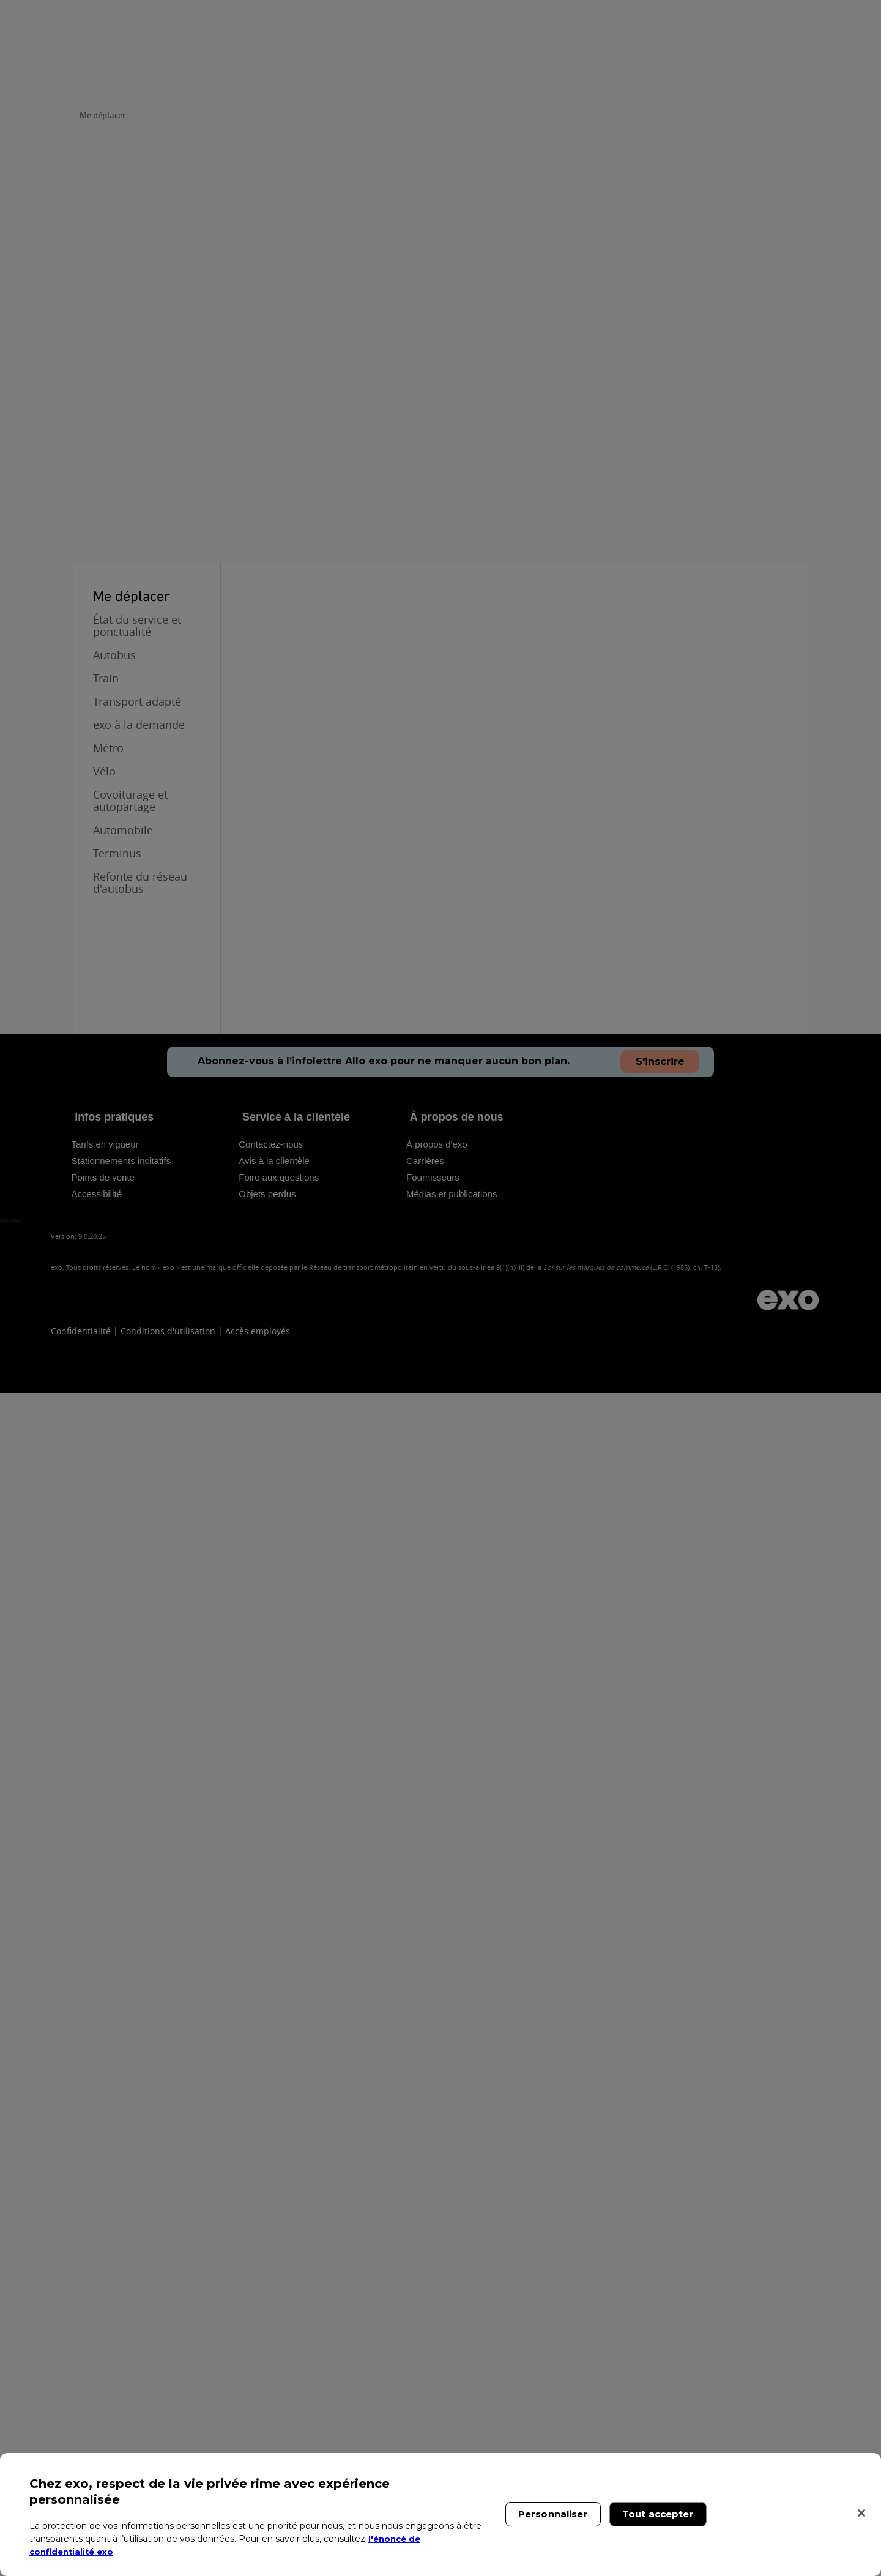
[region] (440, 2514)
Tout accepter (658, 2514)
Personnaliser (553, 2514)
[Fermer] (861, 2512)
